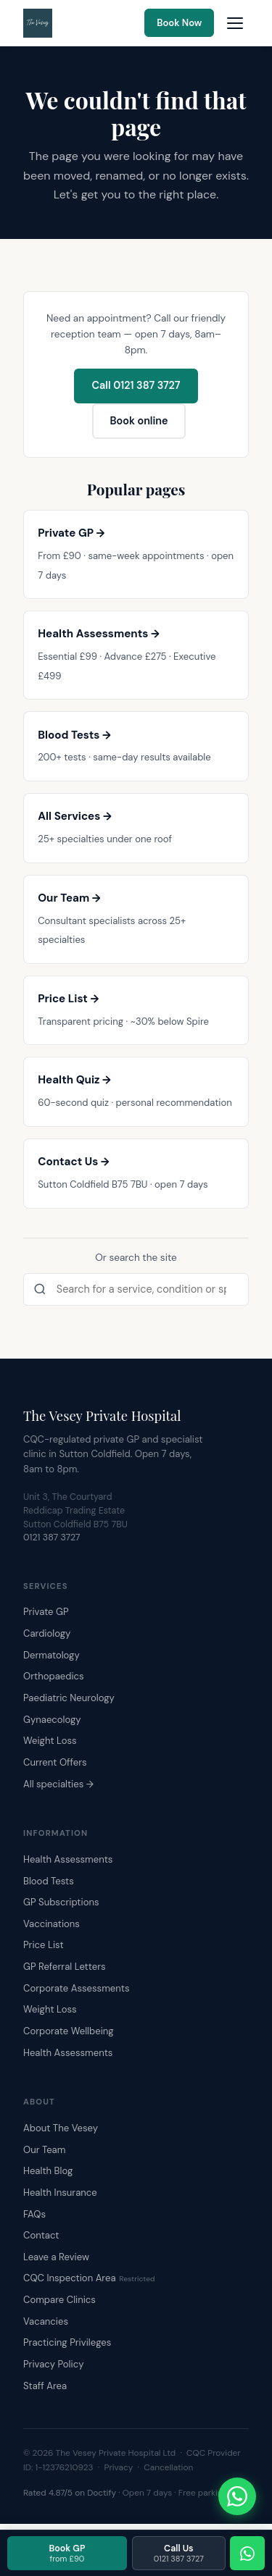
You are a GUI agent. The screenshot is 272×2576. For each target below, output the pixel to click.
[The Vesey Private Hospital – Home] (37, 23)
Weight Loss (50, 1740)
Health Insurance (60, 2192)
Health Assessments (67, 1859)
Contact (41, 2235)
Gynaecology (52, 1719)
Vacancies (45, 2321)
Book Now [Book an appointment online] (179, 23)
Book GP (67, 2553)
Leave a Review (56, 2257)
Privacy (118, 2467)
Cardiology (46, 1633)
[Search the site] (136, 1289)
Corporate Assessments (76, 1988)
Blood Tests (48, 1881)
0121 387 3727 (52, 1537)
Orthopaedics (53, 1676)
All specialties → (58, 1784)
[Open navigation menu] (235, 23)
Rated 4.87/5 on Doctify (69, 2493)
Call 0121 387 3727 (136, 385)
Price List (43, 1945)
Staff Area (45, 2386)
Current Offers (55, 1762)
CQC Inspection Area (89, 2278)
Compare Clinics (59, 2300)
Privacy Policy (53, 2364)
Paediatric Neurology (69, 1698)
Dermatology (51, 1655)
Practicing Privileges (67, 2342)
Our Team (44, 2150)
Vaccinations (51, 1924)
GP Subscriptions (61, 1902)
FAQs (34, 2214)
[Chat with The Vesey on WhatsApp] (237, 2496)
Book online (139, 420)
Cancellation (168, 2467)
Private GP (46, 1612)
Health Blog (48, 2171)
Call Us (179, 2553)
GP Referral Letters (64, 1966)
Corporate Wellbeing (68, 2031)
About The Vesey (60, 2128)
